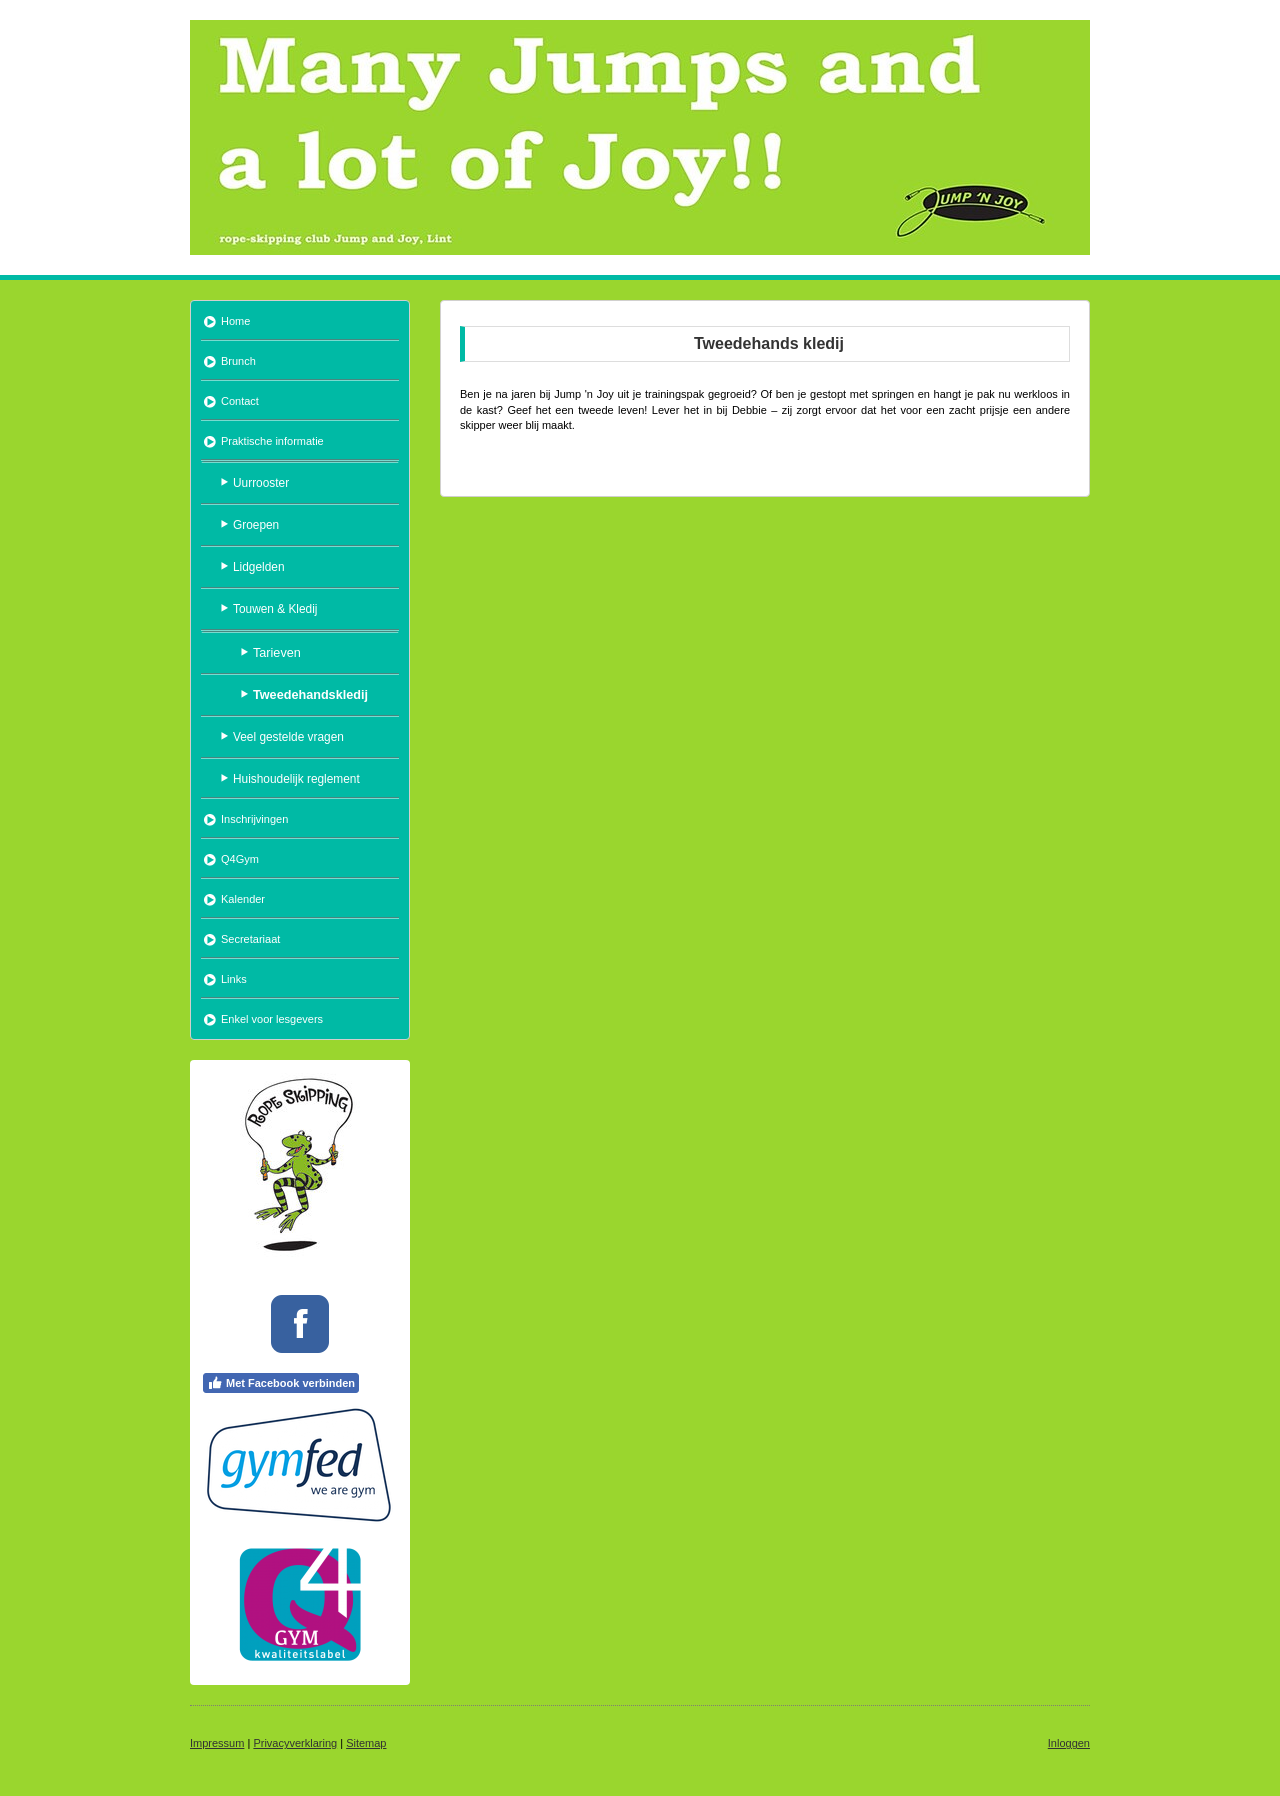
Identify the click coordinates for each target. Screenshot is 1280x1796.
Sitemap (366, 1743)
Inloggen (1069, 1743)
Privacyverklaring (295, 1743)
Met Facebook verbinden (281, 1383)
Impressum (217, 1743)
